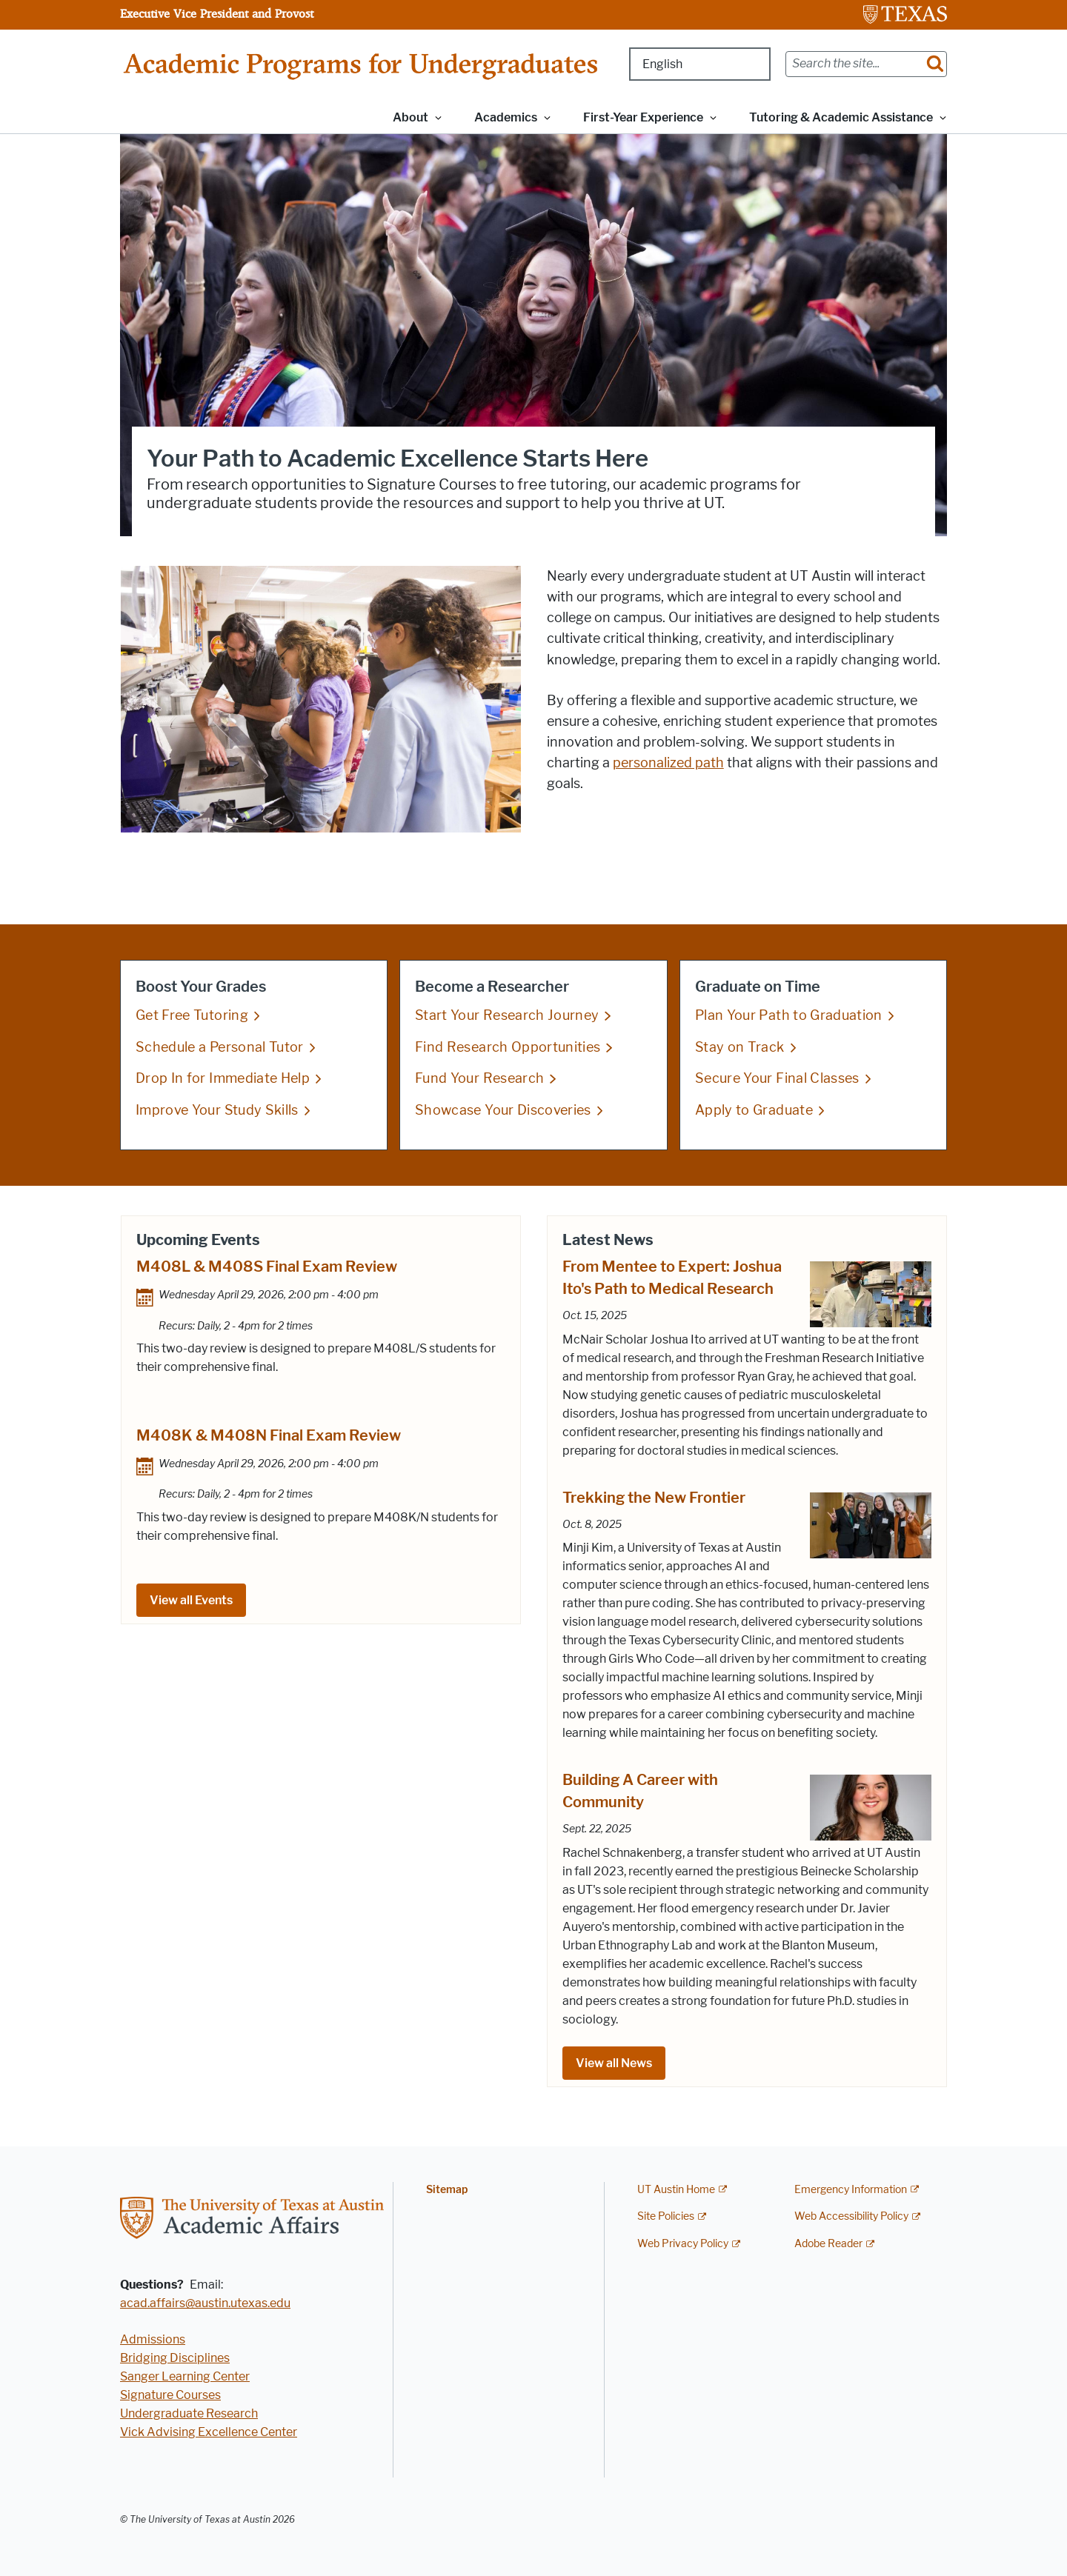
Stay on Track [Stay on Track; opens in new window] (740, 1046)
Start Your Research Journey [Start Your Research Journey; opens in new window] (507, 1015)
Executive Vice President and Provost (216, 13)
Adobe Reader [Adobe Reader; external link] (828, 2244)
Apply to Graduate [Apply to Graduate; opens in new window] (754, 1109)
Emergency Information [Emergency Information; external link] (850, 2189)
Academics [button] (505, 117)
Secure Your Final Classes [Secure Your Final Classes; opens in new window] (777, 1078)
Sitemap (447, 2189)
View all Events (191, 1600)
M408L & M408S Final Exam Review (266, 1266)
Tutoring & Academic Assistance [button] (841, 117)
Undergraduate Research (189, 2413)
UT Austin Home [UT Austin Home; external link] (676, 2189)
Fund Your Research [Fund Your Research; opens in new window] (479, 1078)
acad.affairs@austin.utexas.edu (205, 2303)
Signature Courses (170, 2395)
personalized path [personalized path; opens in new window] (668, 763)
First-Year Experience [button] (643, 117)
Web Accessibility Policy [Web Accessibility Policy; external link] (851, 2216)
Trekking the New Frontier (653, 1497)
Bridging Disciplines (175, 2358)
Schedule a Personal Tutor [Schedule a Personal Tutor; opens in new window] (220, 1046)
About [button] (410, 117)
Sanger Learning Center (185, 2376)
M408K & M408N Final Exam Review (268, 1435)
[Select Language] (700, 64)
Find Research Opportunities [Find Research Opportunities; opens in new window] (507, 1046)
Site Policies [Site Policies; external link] (665, 2216)
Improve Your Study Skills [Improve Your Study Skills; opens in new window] (217, 1109)
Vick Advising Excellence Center (208, 2432)
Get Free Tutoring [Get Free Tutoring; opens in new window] (192, 1015)
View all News (614, 2063)
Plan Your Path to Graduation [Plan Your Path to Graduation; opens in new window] (788, 1015)
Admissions (152, 2339)
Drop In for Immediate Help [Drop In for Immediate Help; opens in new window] (223, 1078)
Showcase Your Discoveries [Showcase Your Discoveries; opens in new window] (503, 1109)
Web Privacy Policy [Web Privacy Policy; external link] (682, 2244)
